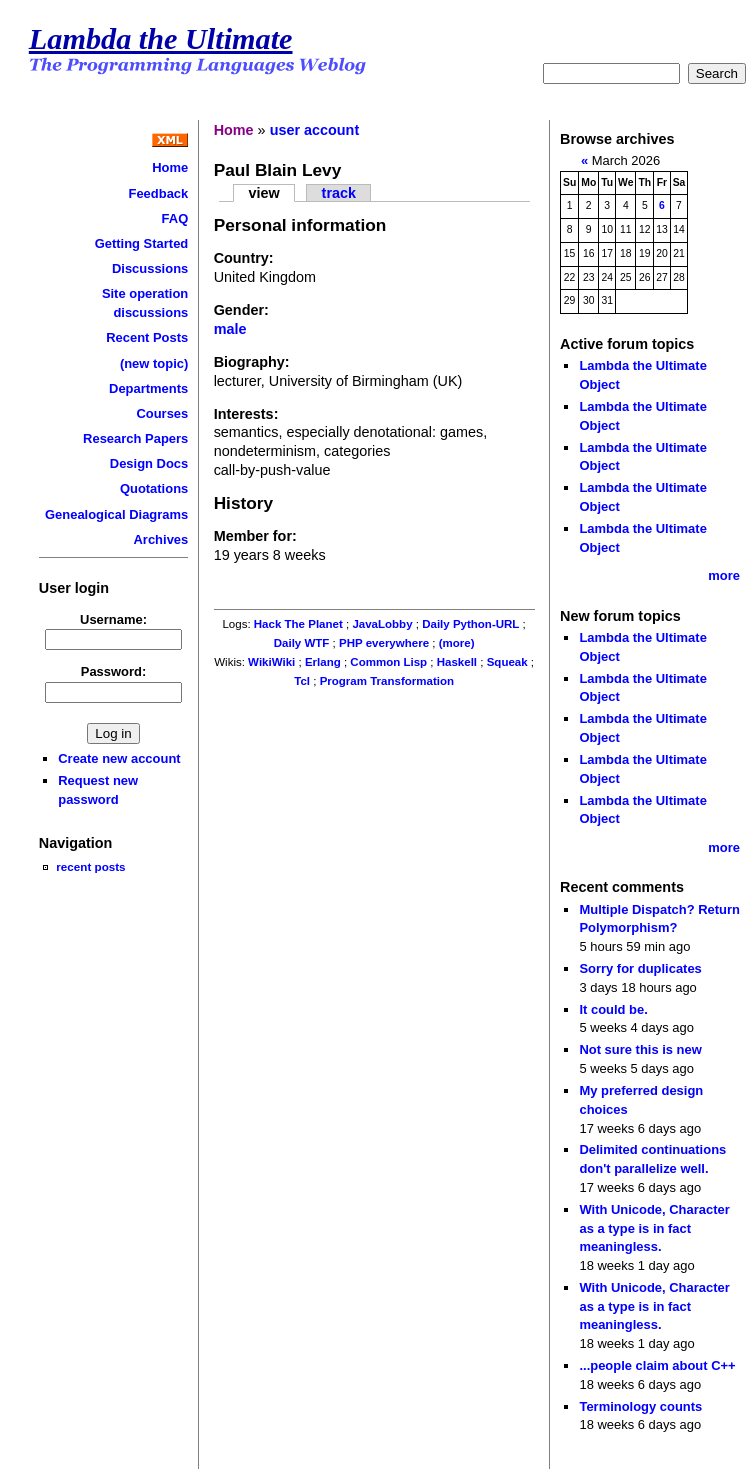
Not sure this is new (640, 1049)
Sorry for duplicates (640, 968)
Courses (162, 413)
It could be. (613, 1009)
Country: (244, 258)
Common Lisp (388, 662)
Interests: (246, 414)
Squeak (507, 662)
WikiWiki (271, 662)
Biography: (252, 362)
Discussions (150, 268)
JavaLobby (382, 624)
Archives (161, 539)
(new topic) (154, 363)
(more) (457, 643)
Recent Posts (147, 337)
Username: (113, 619)
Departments (148, 388)
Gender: (241, 310)
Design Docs (149, 463)
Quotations (154, 488)
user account (315, 130)
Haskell (457, 662)
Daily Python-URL (470, 624)
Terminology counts (640, 1406)
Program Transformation (387, 681)
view (263, 193)
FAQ (175, 218)
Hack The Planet (298, 624)
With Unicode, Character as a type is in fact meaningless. (654, 1228)
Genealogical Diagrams (116, 514)
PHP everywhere (384, 643)
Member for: (255, 536)
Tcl (302, 681)
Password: (114, 671)
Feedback (158, 193)
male (230, 329)
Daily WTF (302, 643)
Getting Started (142, 243)
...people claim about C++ (657, 1365)
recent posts (90, 866)
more (724, 575)
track (339, 193)
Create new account (119, 758)
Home (170, 167)
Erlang (323, 662)
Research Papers (135, 438)
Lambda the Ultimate (161, 39)
